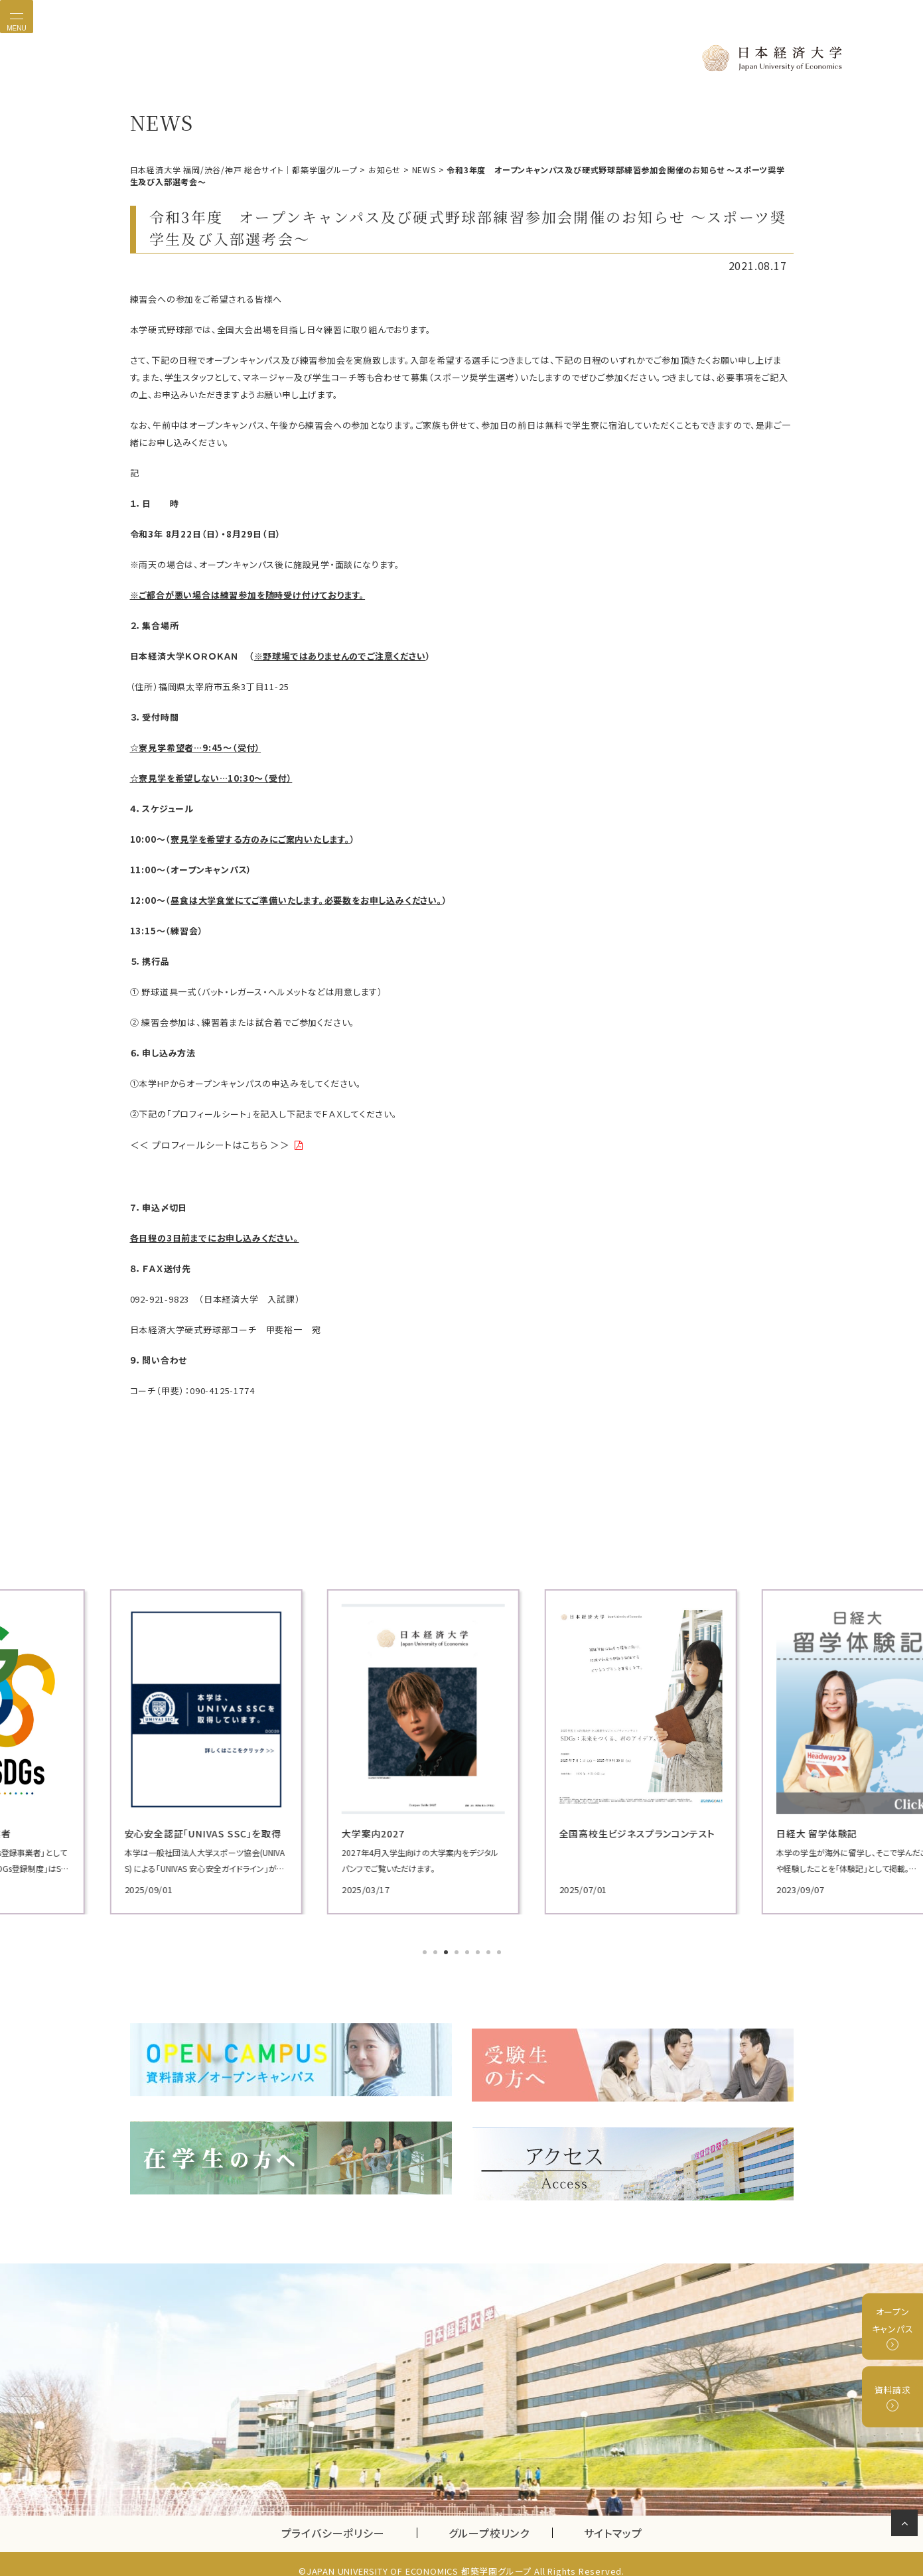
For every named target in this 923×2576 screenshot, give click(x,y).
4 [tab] (458, 1951)
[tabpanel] (236, 1749)
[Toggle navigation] (16, 16)
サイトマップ (613, 2519)
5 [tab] (468, 1951)
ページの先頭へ (906, 2525)
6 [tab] (479, 1951)
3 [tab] (447, 1951)
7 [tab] (489, 1951)
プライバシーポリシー (333, 2519)
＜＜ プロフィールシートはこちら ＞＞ (204, 1143)
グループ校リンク (500, 2519)
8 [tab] (500, 1951)
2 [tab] (436, 1951)
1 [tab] (426, 1951)
